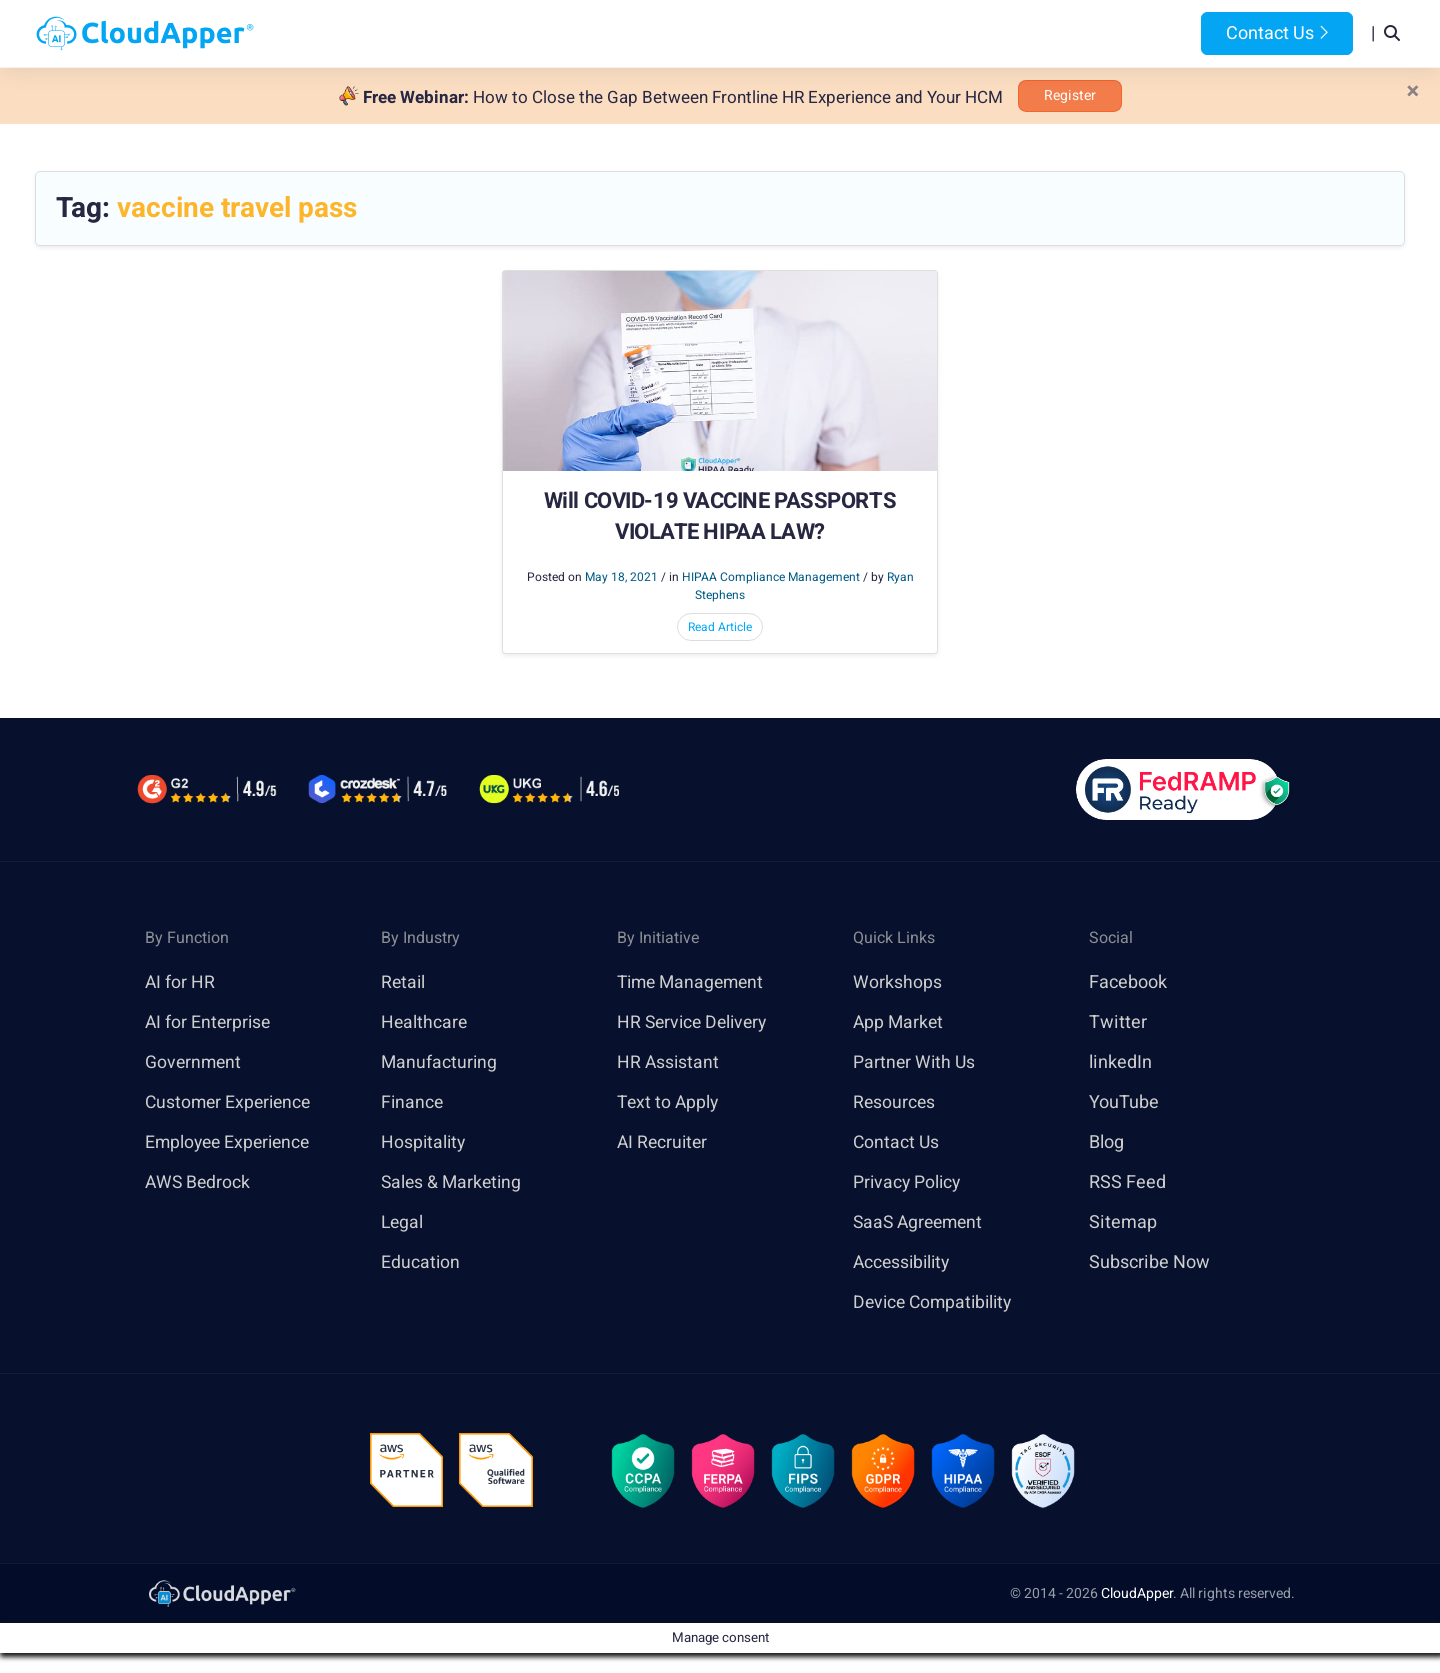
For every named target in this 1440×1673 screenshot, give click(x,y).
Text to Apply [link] (669, 1102)
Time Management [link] (694, 982)
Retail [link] (404, 982)
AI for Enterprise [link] (209, 1022)
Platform (673, 33)
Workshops (897, 982)
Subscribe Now (1149, 1262)
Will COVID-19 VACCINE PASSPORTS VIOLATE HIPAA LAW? (720, 518)
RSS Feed (1127, 1182)
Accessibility (904, 1262)
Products (561, 33)
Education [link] (421, 1262)
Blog (983, 33)
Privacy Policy (908, 1182)
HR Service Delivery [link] (695, 1022)
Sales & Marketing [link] (453, 1182)
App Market (899, 1022)
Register (1070, 95)
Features (786, 33)
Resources (894, 33)
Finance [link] (413, 1102)
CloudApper (1137, 1596)
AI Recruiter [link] (664, 1142)
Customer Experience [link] (231, 1102)
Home (471, 33)
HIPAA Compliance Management (771, 577)
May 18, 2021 (621, 577)
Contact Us (1277, 33)
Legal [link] (403, 1222)
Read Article (720, 627)
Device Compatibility (936, 1302)
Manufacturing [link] (440, 1062)
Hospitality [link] (424, 1142)
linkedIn (1120, 1062)
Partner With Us (915, 1062)
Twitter (1118, 1022)
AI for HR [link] (180, 982)
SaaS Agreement (921, 1222)
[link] (221, 1595)
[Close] (1413, 92)
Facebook (1128, 982)
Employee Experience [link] (231, 1142)
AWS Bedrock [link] (199, 1182)
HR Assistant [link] (669, 1062)
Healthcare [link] (425, 1022)
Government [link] (194, 1062)
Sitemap (1123, 1222)
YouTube (1124, 1102)
